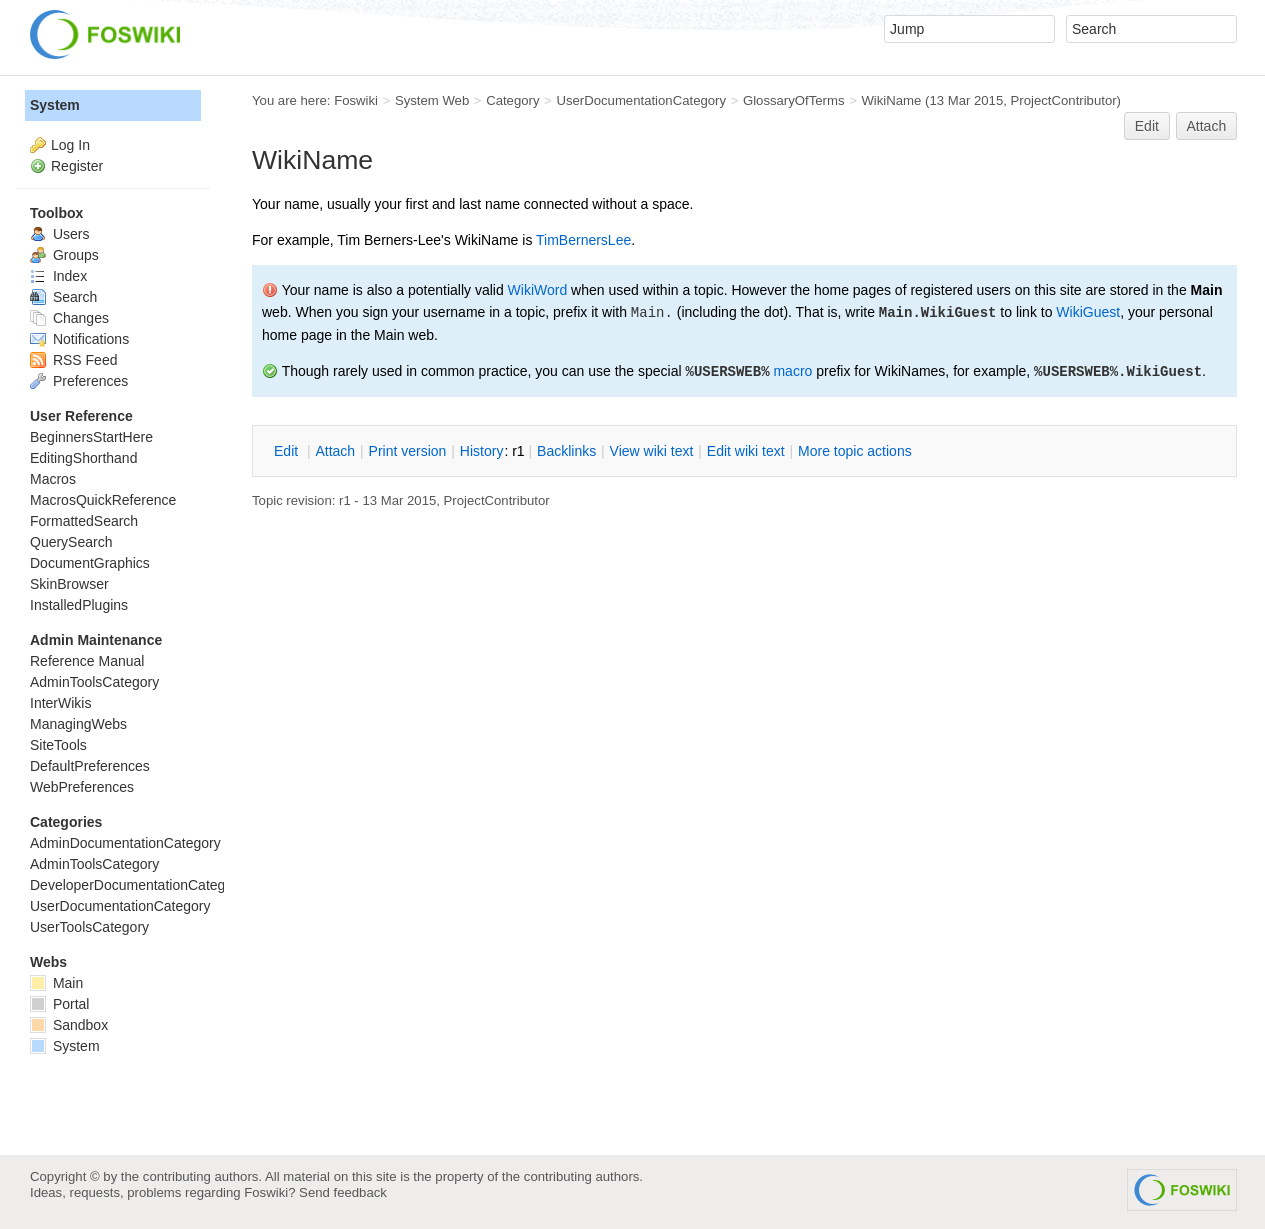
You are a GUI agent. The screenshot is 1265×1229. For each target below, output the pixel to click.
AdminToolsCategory (94, 682)
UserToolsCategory (89, 927)
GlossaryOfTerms (794, 100)
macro (792, 371)
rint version (408, 451)
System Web (432, 100)
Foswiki (356, 100)
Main (56, 983)
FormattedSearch (84, 521)
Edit (1147, 126)
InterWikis (60, 703)
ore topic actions (855, 451)
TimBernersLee (583, 240)
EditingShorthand (83, 458)
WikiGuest (1088, 312)
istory (482, 451)
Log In (70, 145)
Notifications (79, 339)
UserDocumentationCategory (641, 100)
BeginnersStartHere (91, 437)
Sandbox (69, 1025)
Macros (53, 479)
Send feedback (343, 1192)
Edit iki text (746, 451)
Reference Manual (87, 661)
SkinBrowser (69, 584)
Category (512, 100)
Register (77, 166)
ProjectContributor (1064, 100)
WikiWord (538, 290)
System (55, 105)
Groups (64, 255)
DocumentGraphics (90, 563)
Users (59, 234)
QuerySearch (71, 542)
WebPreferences (82, 787)
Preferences (79, 381)
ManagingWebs (78, 724)
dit (288, 451)
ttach (335, 451)
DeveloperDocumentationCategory (137, 885)
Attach (1207, 126)
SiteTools (58, 745)
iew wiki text (652, 451)
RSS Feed (73, 360)
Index (58, 276)
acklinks (566, 451)
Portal (59, 1004)
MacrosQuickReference (103, 500)
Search (63, 297)
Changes (69, 318)
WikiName (891, 100)
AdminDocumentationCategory (125, 843)
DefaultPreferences (90, 766)
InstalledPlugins (79, 605)
